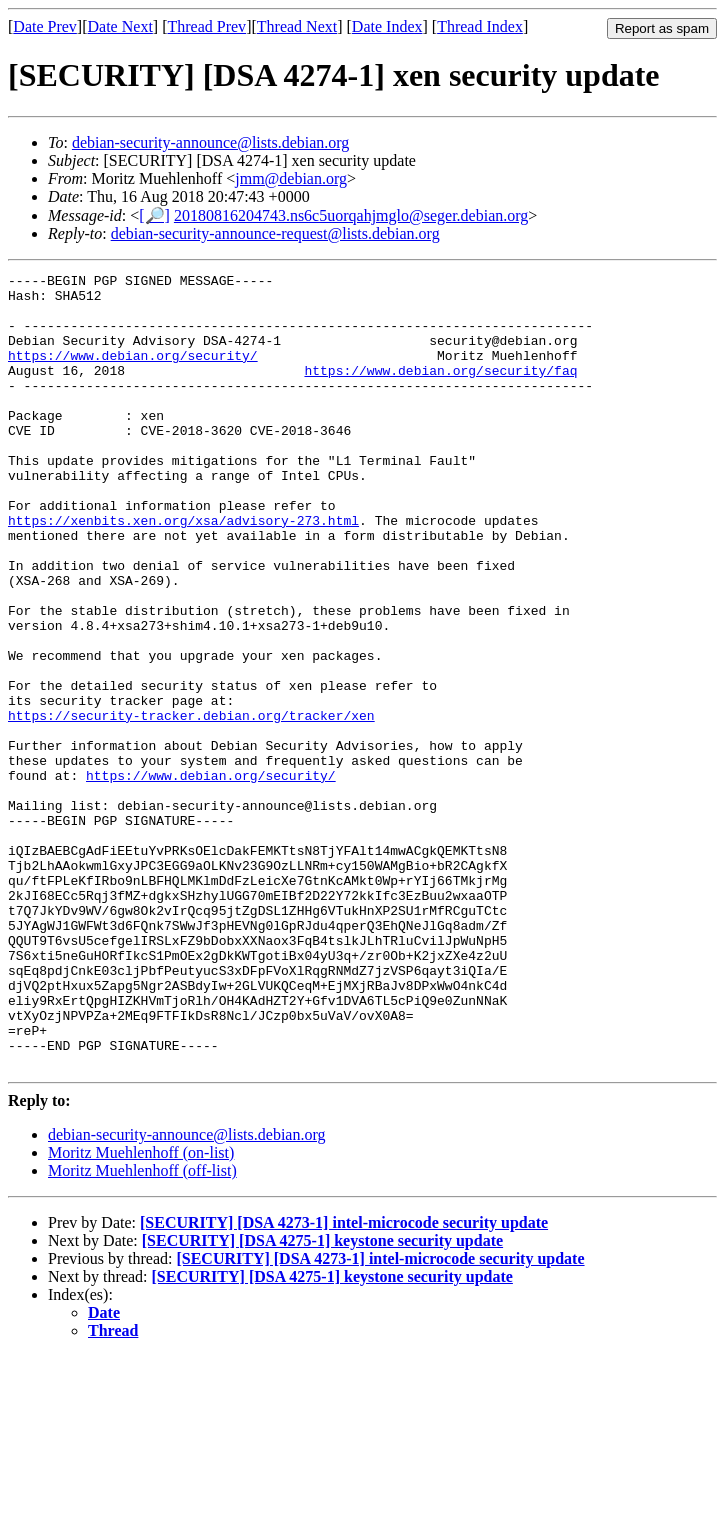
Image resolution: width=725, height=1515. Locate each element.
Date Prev (45, 26)
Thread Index (480, 26)
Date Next (120, 26)
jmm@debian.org (291, 178)
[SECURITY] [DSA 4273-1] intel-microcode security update (344, 1381)
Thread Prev (206, 26)
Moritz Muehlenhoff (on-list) (141, 1311)
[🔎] (154, 215)
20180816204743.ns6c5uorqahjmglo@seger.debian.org (351, 215)
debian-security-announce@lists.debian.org (210, 142)
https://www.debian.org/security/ (133, 373)
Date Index (387, 26)
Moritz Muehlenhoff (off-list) (142, 1329)
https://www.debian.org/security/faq (440, 391)
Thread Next (297, 26)
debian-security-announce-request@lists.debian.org (275, 233)
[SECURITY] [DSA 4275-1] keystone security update (322, 1399)
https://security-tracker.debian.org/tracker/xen (191, 805)
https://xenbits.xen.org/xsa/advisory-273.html (183, 571)
